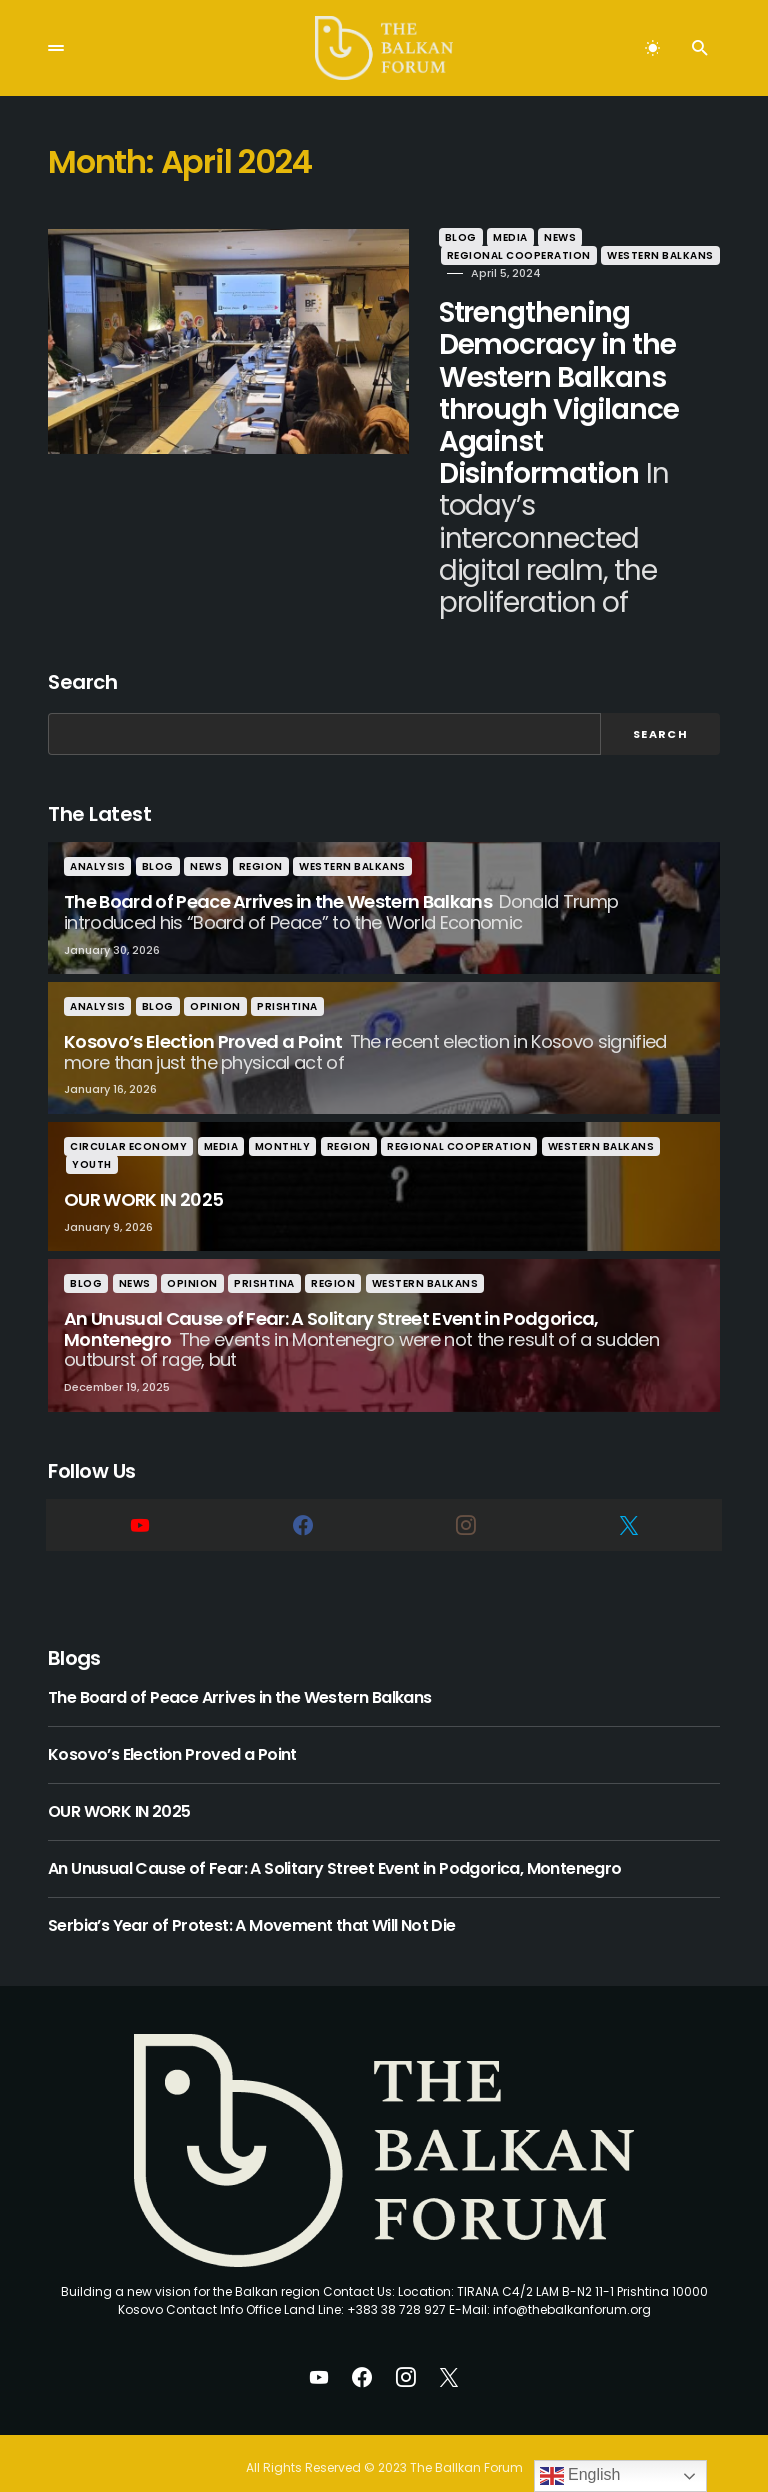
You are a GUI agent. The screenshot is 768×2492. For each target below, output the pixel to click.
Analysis (97, 834)
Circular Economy (128, 1114)
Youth (92, 1132)
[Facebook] (302, 1492)
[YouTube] (139, 1492)
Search (82, 650)
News (538, 237)
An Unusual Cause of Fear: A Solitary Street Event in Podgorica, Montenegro (335, 1836)
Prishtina (287, 974)
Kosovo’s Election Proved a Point (172, 1722)
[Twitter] (628, 1492)
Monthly (283, 1114)
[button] (56, 48)
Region (261, 834)
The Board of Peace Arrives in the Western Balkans (240, 1665)
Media (488, 237)
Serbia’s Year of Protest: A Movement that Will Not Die (252, 1893)
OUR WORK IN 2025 (119, 1779)
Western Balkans (477, 255)
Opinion (215, 974)
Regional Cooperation (642, 237)
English (580, 2476)
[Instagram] (465, 1492)
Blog (438, 237)
